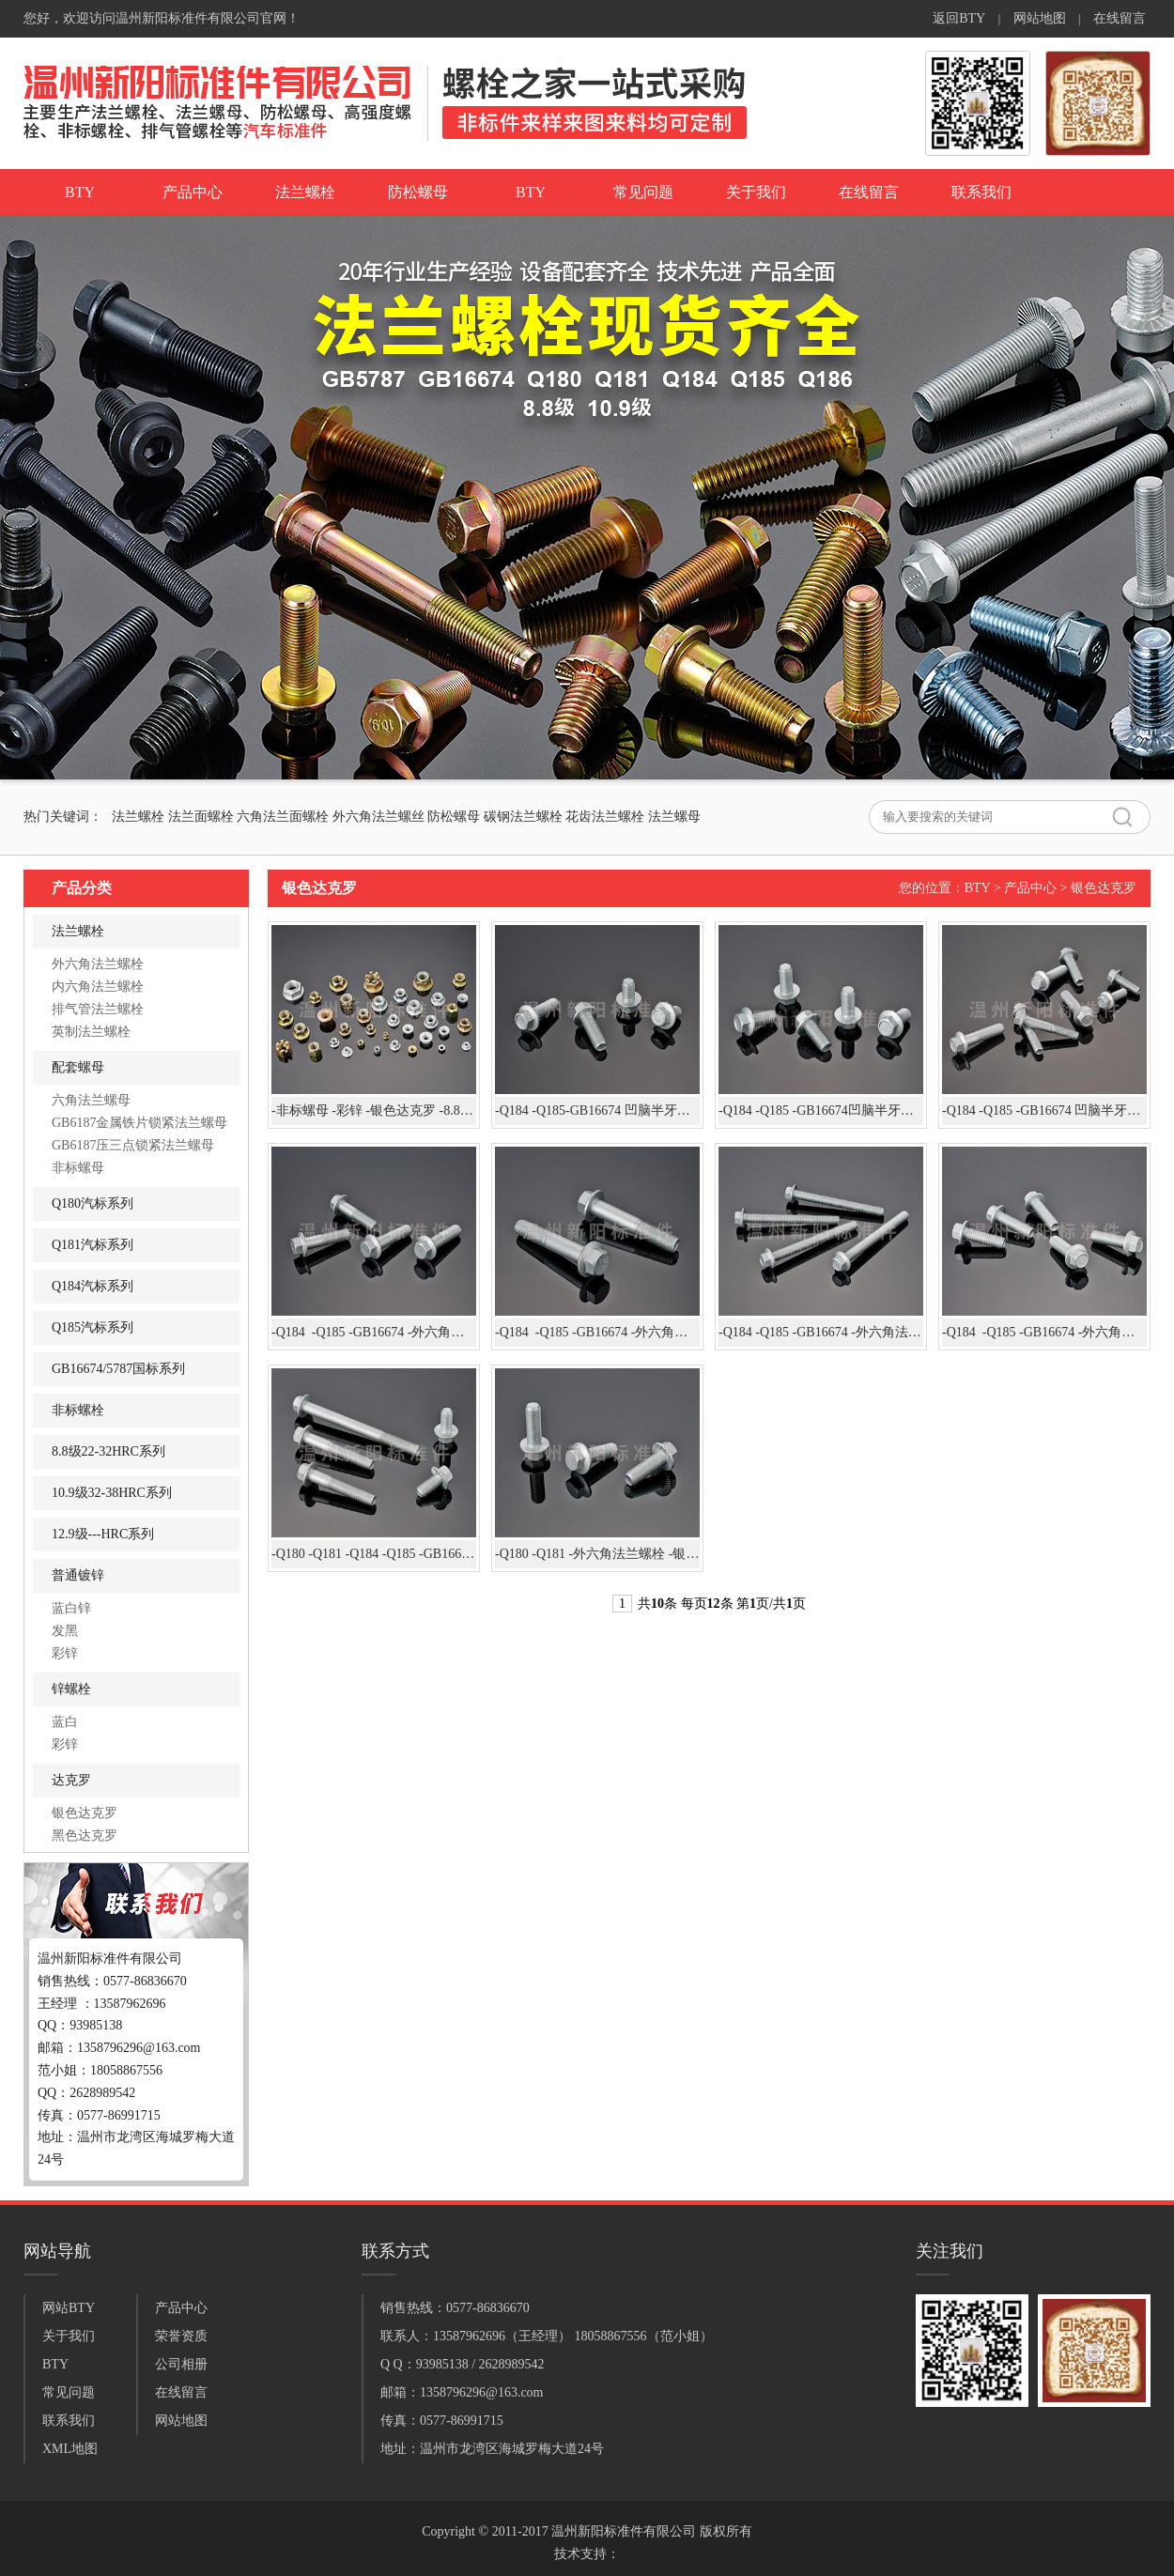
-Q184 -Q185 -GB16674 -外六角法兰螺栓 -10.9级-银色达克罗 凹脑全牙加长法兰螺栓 (820, 1332)
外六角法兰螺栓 (98, 964)
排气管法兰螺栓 (98, 1009)
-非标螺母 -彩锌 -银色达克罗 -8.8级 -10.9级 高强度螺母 (373, 1110)
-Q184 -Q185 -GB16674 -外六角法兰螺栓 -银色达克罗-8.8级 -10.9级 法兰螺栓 (373, 1332)
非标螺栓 (78, 1410)
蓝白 (65, 1722)
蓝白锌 (71, 1608)
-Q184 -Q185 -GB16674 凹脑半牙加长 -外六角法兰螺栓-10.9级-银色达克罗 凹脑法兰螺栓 (1044, 1110)
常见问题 (643, 192)
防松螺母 (418, 192)
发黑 (65, 1631)
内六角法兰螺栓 (98, 986)
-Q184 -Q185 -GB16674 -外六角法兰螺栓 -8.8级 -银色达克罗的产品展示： (1044, 1332)
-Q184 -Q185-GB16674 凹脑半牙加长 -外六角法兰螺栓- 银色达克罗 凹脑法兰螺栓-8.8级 (597, 1110)
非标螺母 (78, 1168)
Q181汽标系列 (92, 1245)
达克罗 (71, 1780)
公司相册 (181, 2364)
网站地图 (1039, 18)
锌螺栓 (71, 1689)
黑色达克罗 (84, 1835)
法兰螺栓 (305, 192)
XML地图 (70, 2449)
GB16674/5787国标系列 (118, 1369)
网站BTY (68, 2308)
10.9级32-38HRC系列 (112, 1493)
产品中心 (192, 192)
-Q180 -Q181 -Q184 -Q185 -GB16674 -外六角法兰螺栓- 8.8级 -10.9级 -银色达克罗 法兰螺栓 (373, 1554)
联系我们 (981, 192)
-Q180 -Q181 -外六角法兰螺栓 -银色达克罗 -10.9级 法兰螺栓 (597, 1554)
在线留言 (1119, 18)
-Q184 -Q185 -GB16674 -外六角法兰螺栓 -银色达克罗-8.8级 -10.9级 (597, 1332)
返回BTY (959, 18)
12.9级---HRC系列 (103, 1534)
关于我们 (756, 192)
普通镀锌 (78, 1575)
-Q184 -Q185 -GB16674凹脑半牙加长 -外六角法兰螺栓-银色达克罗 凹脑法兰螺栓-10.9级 (820, 1110)
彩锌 (65, 1653)
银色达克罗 (84, 1813)
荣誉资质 (181, 2336)
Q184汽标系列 (92, 1286)
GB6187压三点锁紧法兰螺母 (133, 1145)
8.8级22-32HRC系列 (108, 1451)
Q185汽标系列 (92, 1327)
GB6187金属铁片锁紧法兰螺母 (139, 1123)
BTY (80, 192)
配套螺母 (78, 1067)
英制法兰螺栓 (91, 1032)
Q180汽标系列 (92, 1203)
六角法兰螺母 (91, 1100)
